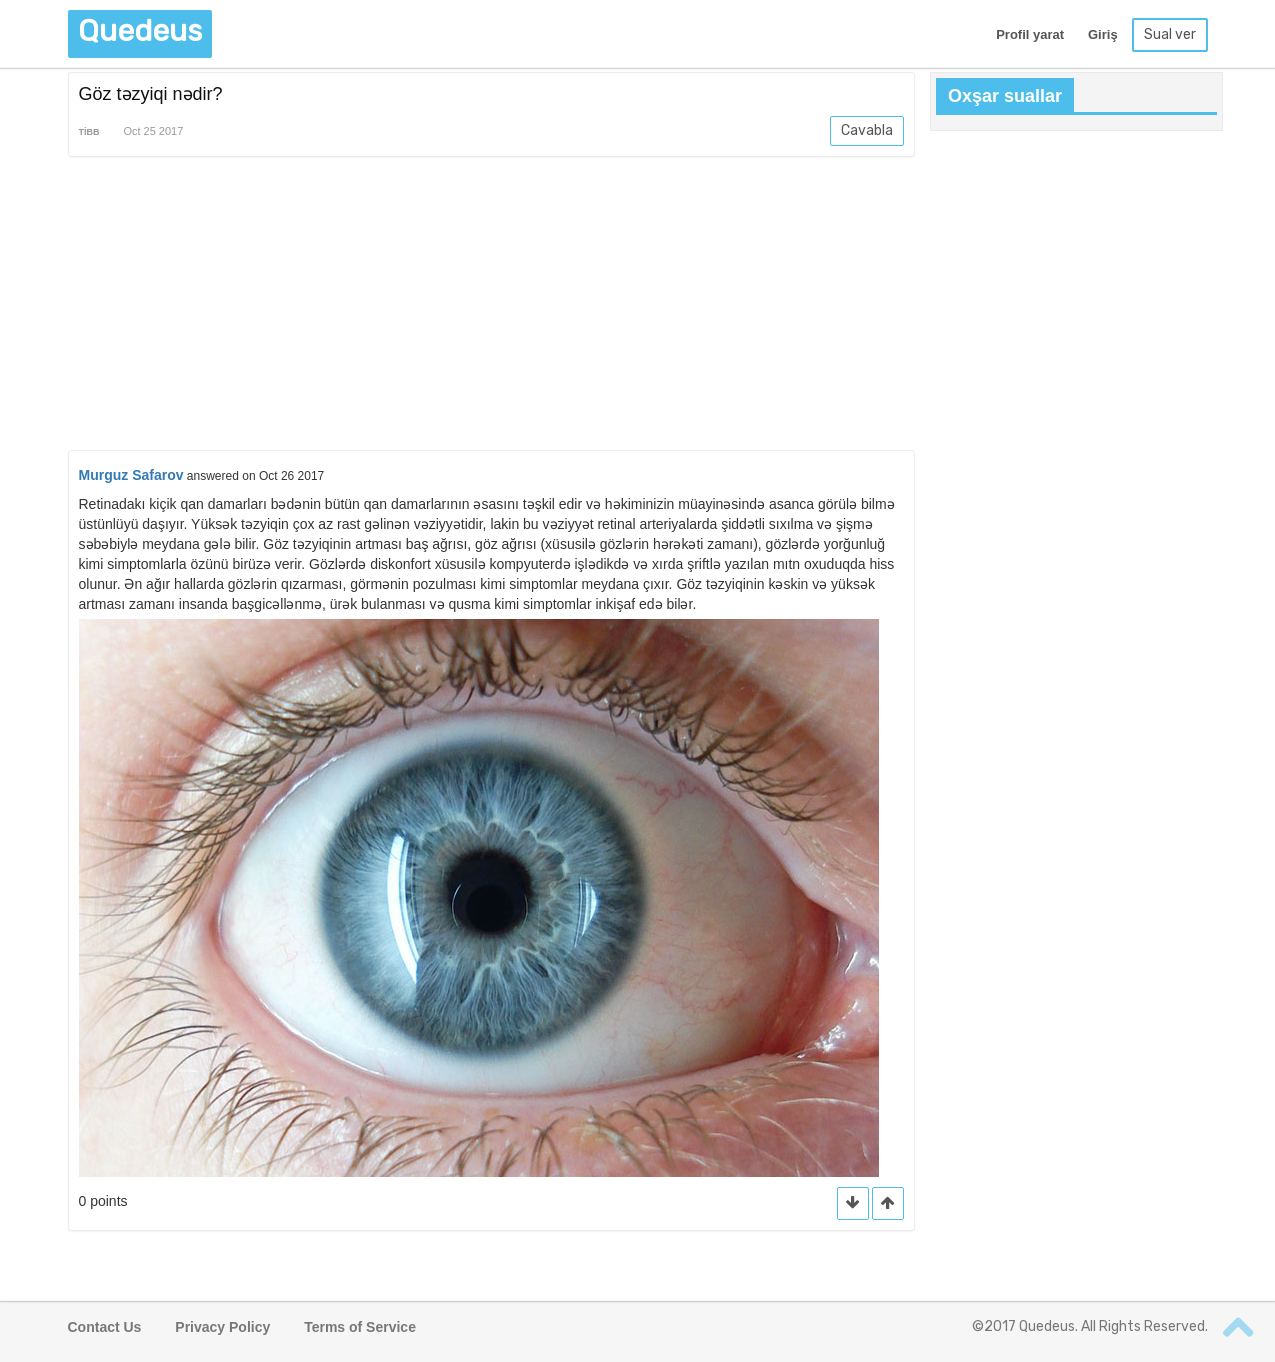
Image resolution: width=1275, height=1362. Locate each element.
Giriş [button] (1103, 34)
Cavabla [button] (867, 130)
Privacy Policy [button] (222, 1327)
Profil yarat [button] (1030, 34)
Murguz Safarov (131, 475)
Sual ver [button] (1170, 34)
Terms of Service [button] (360, 1327)
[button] (888, 1203)
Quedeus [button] (140, 31)
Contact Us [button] (105, 1327)
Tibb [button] (89, 132)
